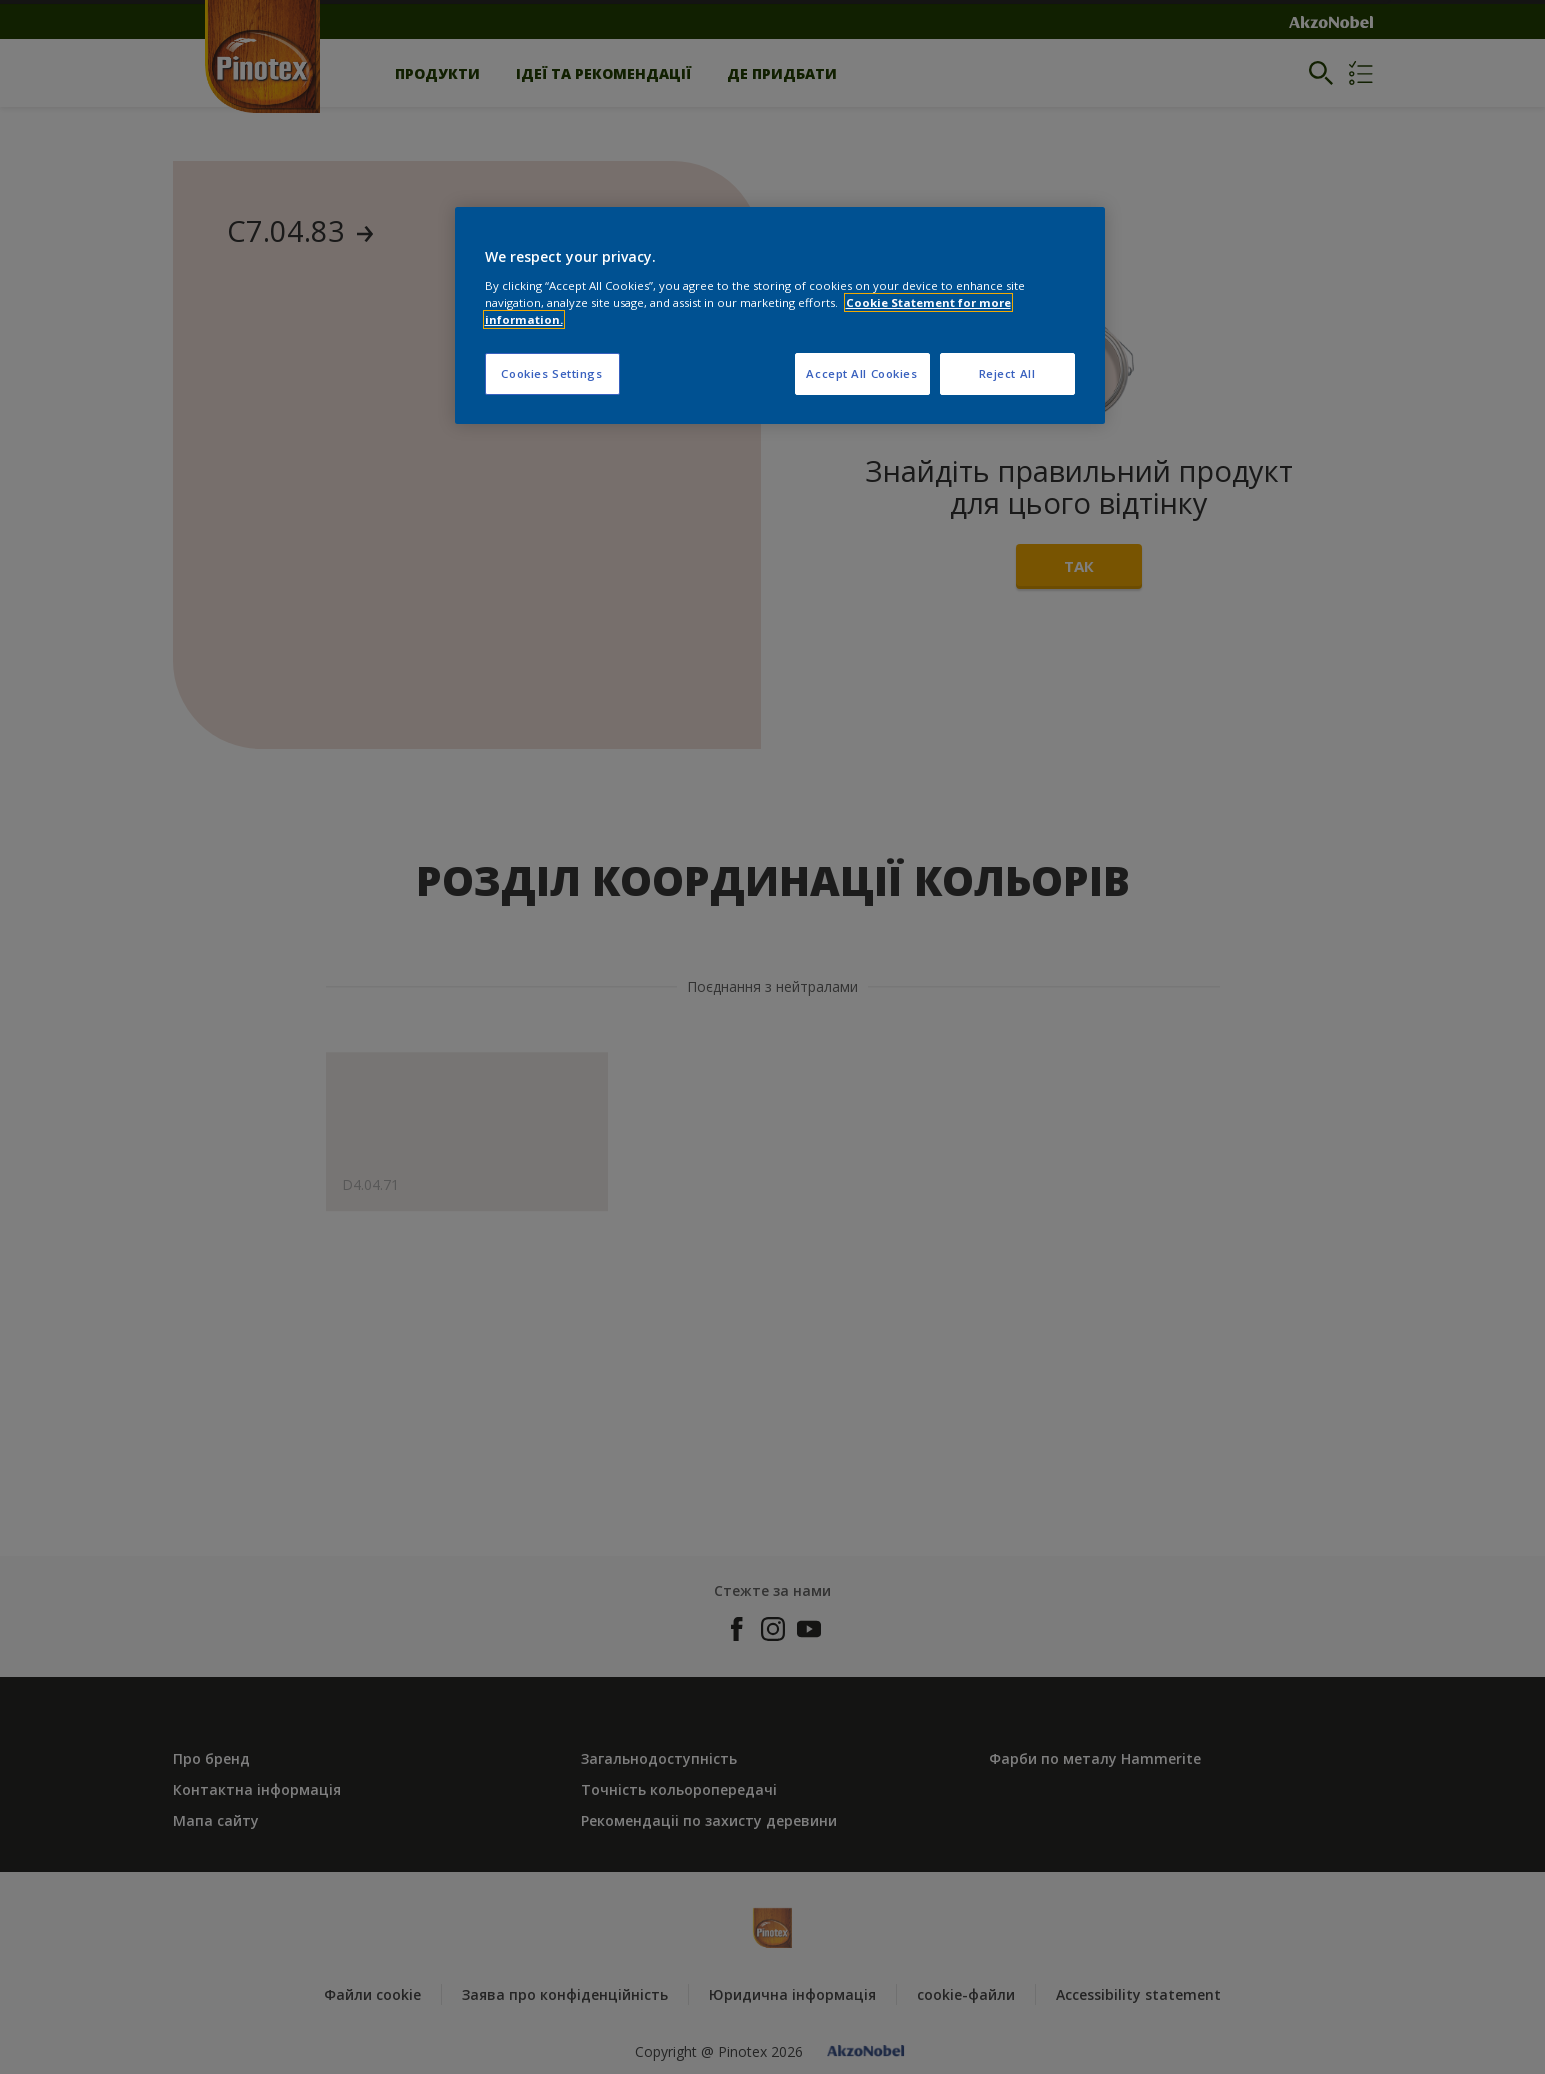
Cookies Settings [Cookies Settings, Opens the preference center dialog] (551, 373)
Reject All (1007, 373)
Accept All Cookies (861, 373)
